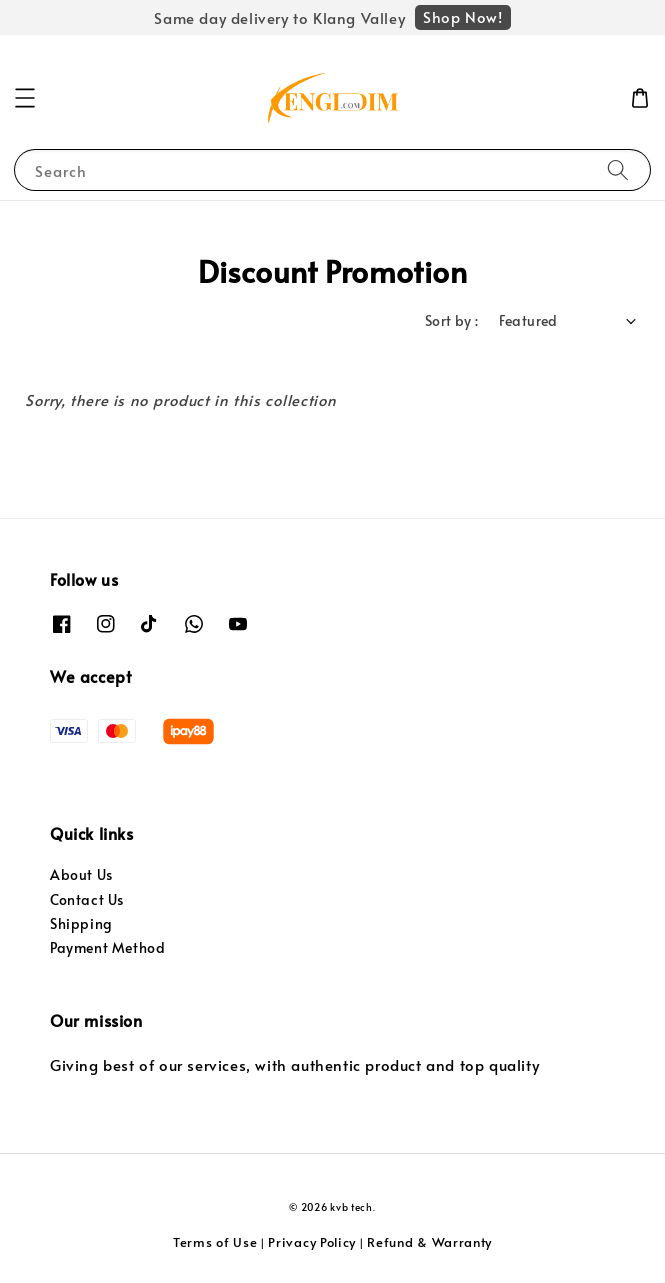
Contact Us (87, 899)
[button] (25, 98)
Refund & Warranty (429, 1242)
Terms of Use (215, 1242)
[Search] (618, 169)
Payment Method (107, 947)
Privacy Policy (312, 1242)
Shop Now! (462, 16)
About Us (81, 874)
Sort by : (452, 320)
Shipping (81, 923)
